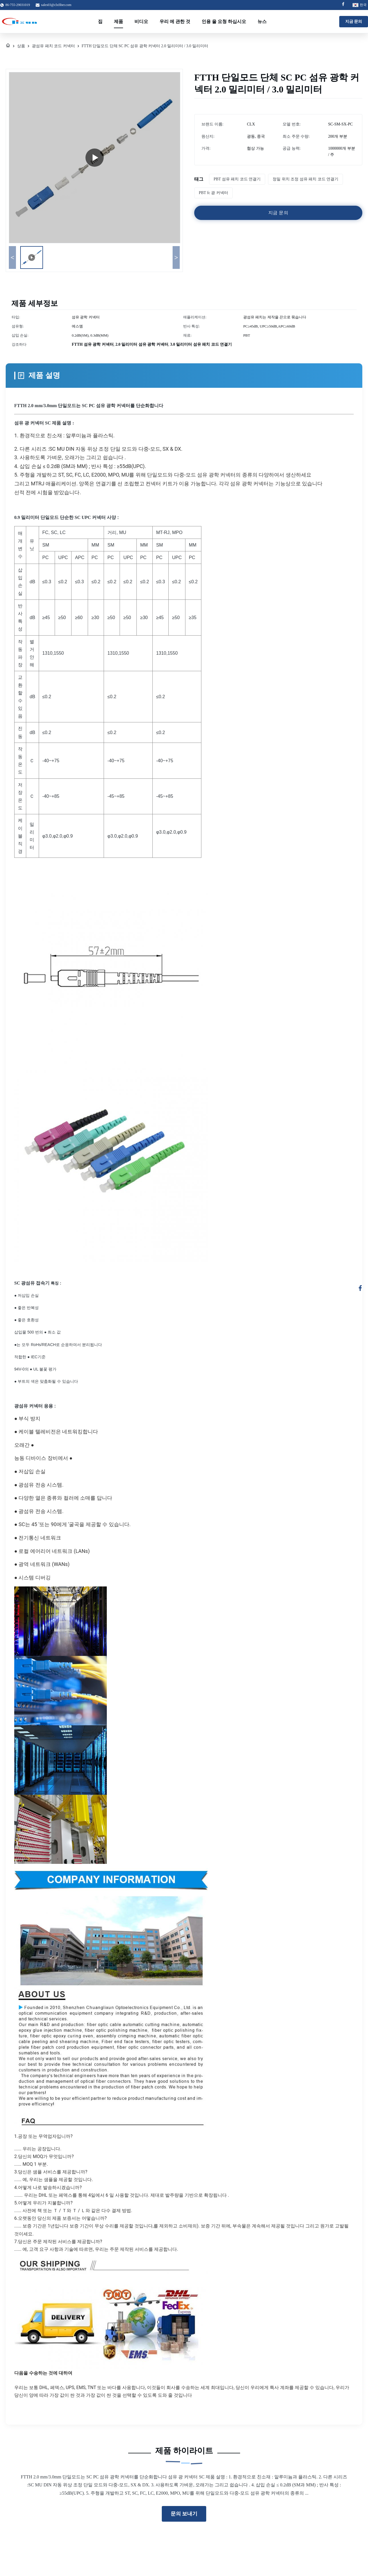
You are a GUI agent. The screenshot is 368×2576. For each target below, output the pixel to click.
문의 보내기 (184, 2514)
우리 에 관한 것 (175, 21)
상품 (21, 46)
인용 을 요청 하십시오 (224, 21)
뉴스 (262, 21)
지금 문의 (353, 21)
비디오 (141, 21)
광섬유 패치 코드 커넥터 (53, 46)
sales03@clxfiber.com (56, 5)
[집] (8, 46)
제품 (118, 21)
